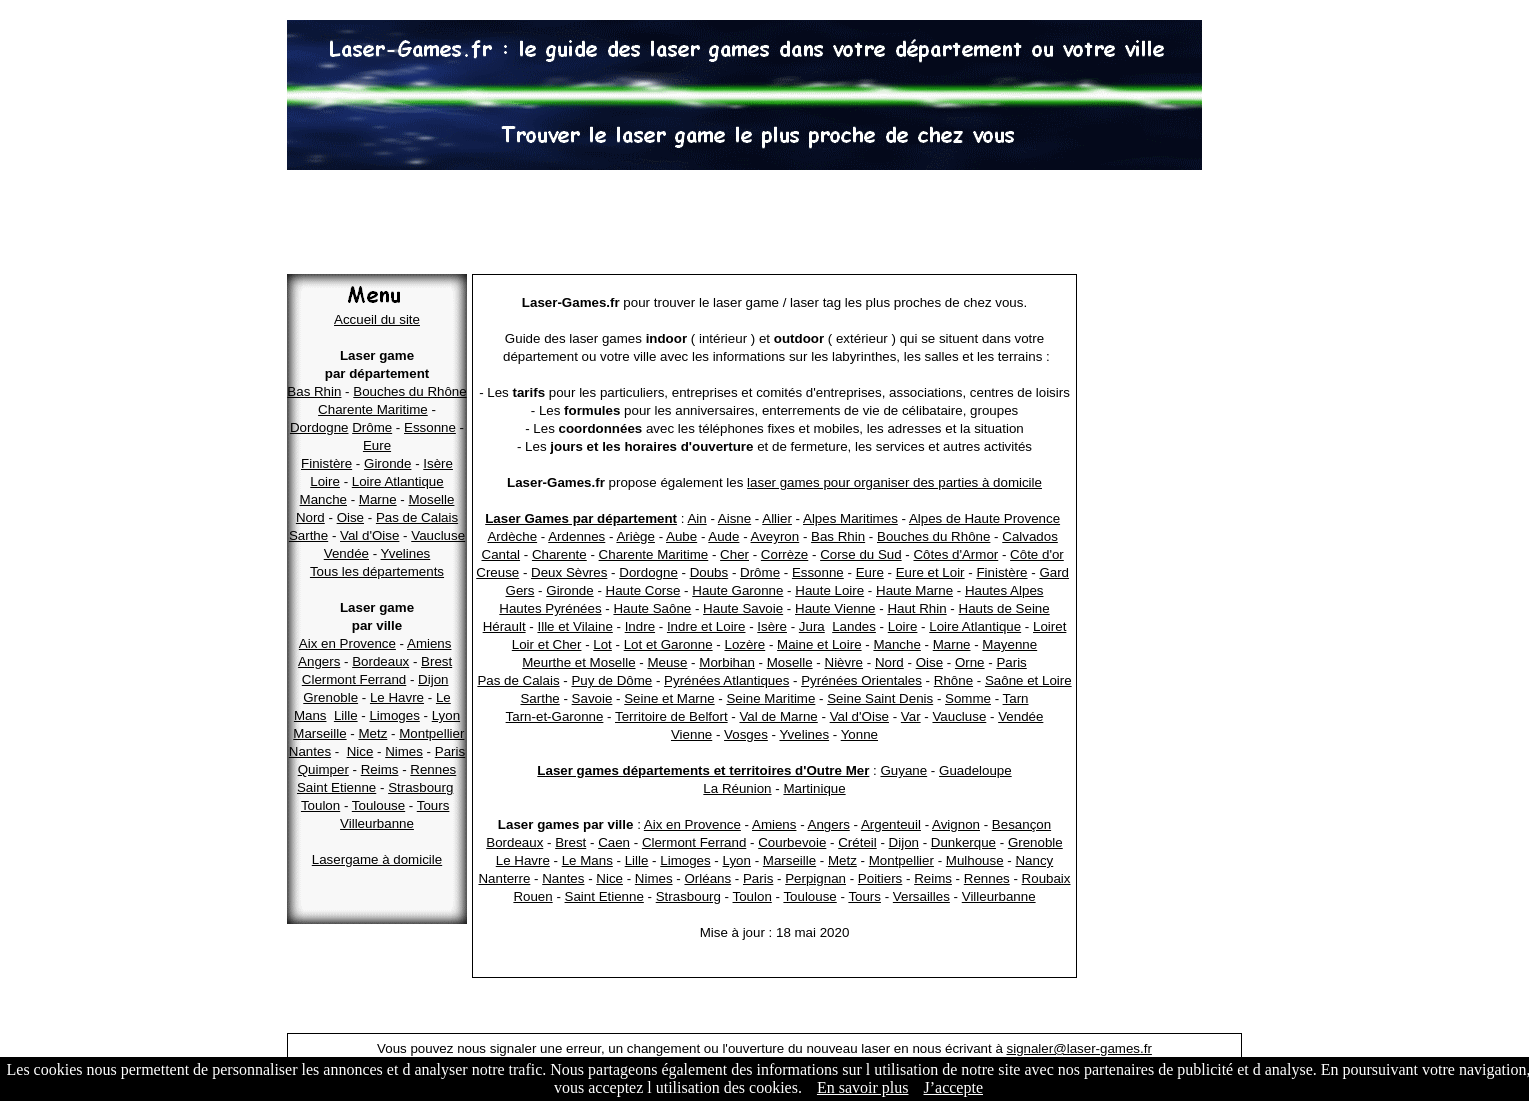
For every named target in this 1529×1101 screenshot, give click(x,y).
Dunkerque (963, 842)
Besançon (1021, 824)
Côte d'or (1037, 554)
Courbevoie (792, 842)
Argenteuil (891, 824)
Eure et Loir (930, 572)
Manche (323, 499)
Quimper (323, 769)
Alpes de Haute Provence (984, 518)
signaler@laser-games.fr (1079, 1048)
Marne (378, 499)
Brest (436, 661)
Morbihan (727, 662)
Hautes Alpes (1004, 590)
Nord (310, 517)
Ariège (635, 536)
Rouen (532, 896)
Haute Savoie (743, 608)
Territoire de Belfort (671, 716)
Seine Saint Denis (880, 698)
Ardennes (576, 536)
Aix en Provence (347, 643)
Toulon (320, 805)
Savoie (592, 698)
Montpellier (431, 733)
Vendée (346, 553)
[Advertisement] (765, 225)
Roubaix (1046, 878)
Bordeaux (380, 661)
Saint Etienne (336, 787)
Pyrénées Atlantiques (726, 680)
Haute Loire (829, 590)
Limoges (394, 715)
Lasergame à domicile (377, 859)
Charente (559, 554)
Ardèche (512, 536)
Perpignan (815, 878)
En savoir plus (863, 1087)
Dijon (433, 679)
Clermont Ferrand (354, 679)
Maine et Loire (819, 644)
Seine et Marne (669, 698)
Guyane (903, 770)
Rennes (433, 769)
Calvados (1030, 536)
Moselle (431, 499)
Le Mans (587, 860)
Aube (681, 536)
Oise (350, 517)
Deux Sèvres (569, 572)
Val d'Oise (369, 535)
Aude (723, 536)
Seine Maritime (770, 698)
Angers (319, 661)
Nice (360, 751)
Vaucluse (438, 535)
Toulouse (378, 805)
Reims (380, 769)
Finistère (326, 463)
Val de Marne (778, 716)
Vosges (746, 734)
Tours (433, 805)
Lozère (744, 644)
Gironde (387, 463)
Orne (970, 662)
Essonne (430, 427)
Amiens (429, 643)
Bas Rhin (314, 391)
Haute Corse (643, 590)
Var (911, 716)
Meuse (667, 662)
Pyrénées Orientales (861, 680)
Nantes (310, 751)
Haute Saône (652, 608)
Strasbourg (420, 787)
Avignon (956, 824)
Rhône (953, 680)
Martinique (814, 788)
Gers (520, 590)
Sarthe (308, 535)
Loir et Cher (547, 644)
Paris (450, 751)
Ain (696, 518)
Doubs (709, 572)
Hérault (504, 626)
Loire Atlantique (398, 481)
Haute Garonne (737, 590)
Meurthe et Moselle (578, 662)
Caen (614, 842)
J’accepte (953, 1087)
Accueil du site (377, 319)
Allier (777, 518)
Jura (812, 626)
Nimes (404, 751)
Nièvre (844, 662)
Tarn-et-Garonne (555, 716)
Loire (325, 481)
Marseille (319, 733)
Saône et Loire (1028, 680)
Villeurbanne (377, 823)
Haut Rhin (916, 608)
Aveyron (775, 536)
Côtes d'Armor (955, 554)
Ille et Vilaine (574, 626)
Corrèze (784, 554)
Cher (734, 554)
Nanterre (504, 878)
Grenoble (330, 697)
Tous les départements (377, 571)
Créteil (857, 842)
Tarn (1016, 698)
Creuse (497, 572)
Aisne (734, 518)
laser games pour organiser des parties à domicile (894, 482)
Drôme (372, 427)
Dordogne (319, 427)
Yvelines (406, 553)
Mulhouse (975, 860)
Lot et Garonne (668, 644)
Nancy (1034, 860)
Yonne (859, 734)
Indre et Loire (706, 626)
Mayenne (1009, 644)
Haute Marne (914, 590)
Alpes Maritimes (850, 518)
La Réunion (737, 788)
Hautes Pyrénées (550, 608)
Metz (372, 733)
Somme (968, 698)
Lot (602, 644)
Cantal (501, 554)
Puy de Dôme (611, 680)
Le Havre (397, 697)
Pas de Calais (417, 517)
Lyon (446, 715)
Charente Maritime (373, 409)
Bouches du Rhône (409, 391)
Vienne (691, 734)
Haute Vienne (835, 608)
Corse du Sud (861, 554)
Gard (1054, 572)
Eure (377, 445)
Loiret (1049, 626)
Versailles (921, 896)
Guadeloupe (975, 770)
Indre (640, 626)
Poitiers (880, 878)
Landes (854, 626)
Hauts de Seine (1004, 608)
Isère (438, 463)
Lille (346, 715)
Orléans (707, 878)
